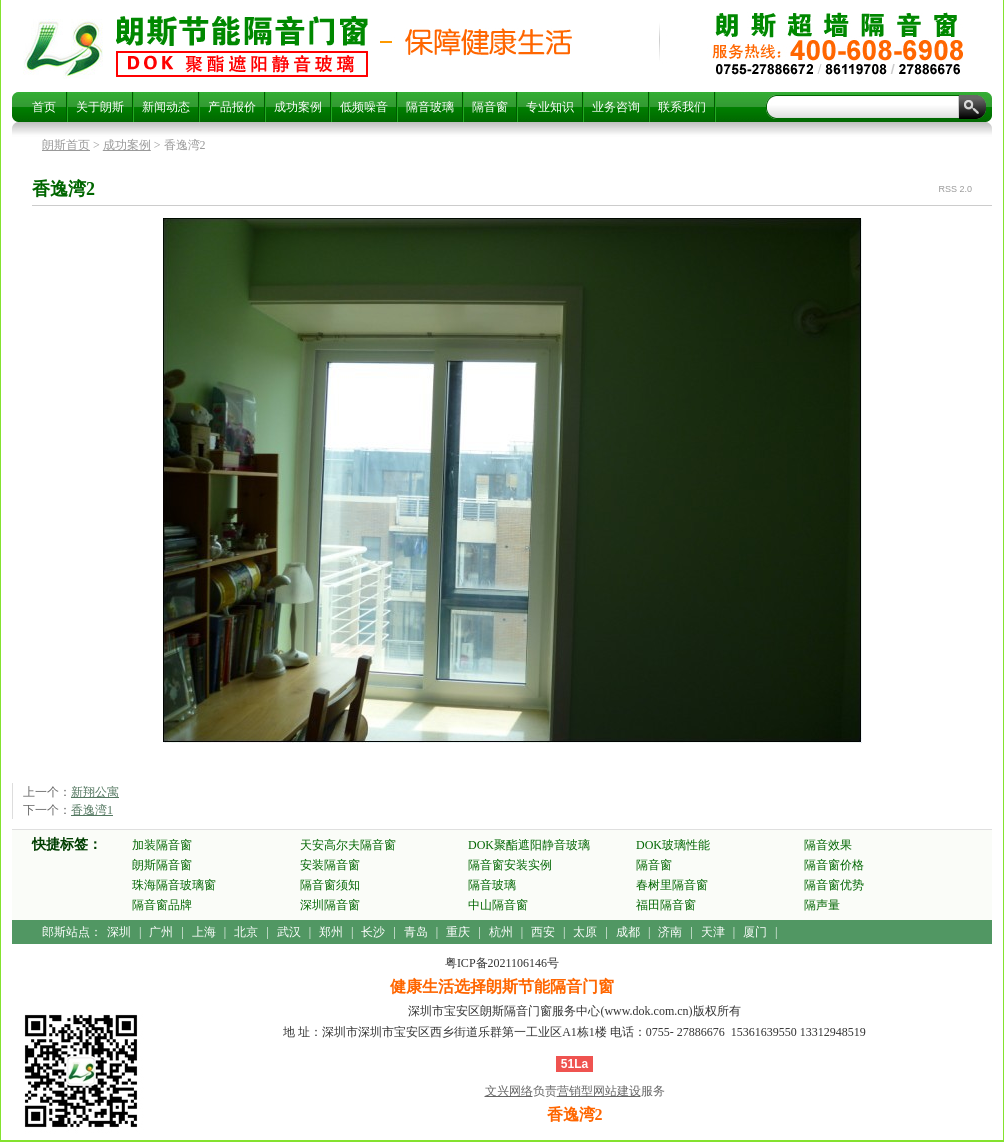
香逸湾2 (242, 46)
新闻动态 (166, 107)
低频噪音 (364, 107)
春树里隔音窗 (672, 885)
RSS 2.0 (955, 189)
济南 (670, 932)
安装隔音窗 (330, 865)
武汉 (289, 932)
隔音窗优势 (834, 885)
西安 (543, 932)
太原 (585, 932)
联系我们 (682, 107)
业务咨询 (616, 107)
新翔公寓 (95, 792)
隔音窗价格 (834, 865)
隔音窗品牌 (162, 905)
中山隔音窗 (498, 905)
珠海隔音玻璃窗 (174, 885)
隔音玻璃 (430, 107)
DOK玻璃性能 (673, 845)
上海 (204, 932)
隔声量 (822, 905)
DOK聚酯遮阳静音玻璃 (529, 845)
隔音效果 (828, 845)
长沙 (373, 932)
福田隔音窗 (666, 905)
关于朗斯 (100, 107)
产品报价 (232, 107)
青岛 (416, 932)
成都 (628, 932)
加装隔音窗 (162, 845)
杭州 (501, 932)
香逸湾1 (92, 810)
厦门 (755, 932)
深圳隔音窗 (330, 905)
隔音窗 (490, 107)
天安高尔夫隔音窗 (348, 845)
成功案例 (298, 107)
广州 (161, 932)
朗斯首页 (66, 145)
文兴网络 (509, 1091)
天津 (713, 932)
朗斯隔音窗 (162, 865)
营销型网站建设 (599, 1091)
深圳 (119, 932)
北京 (246, 932)
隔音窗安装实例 (510, 865)
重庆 (458, 932)
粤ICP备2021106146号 (502, 963)
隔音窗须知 (330, 885)
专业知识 (550, 107)
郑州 (331, 932)
